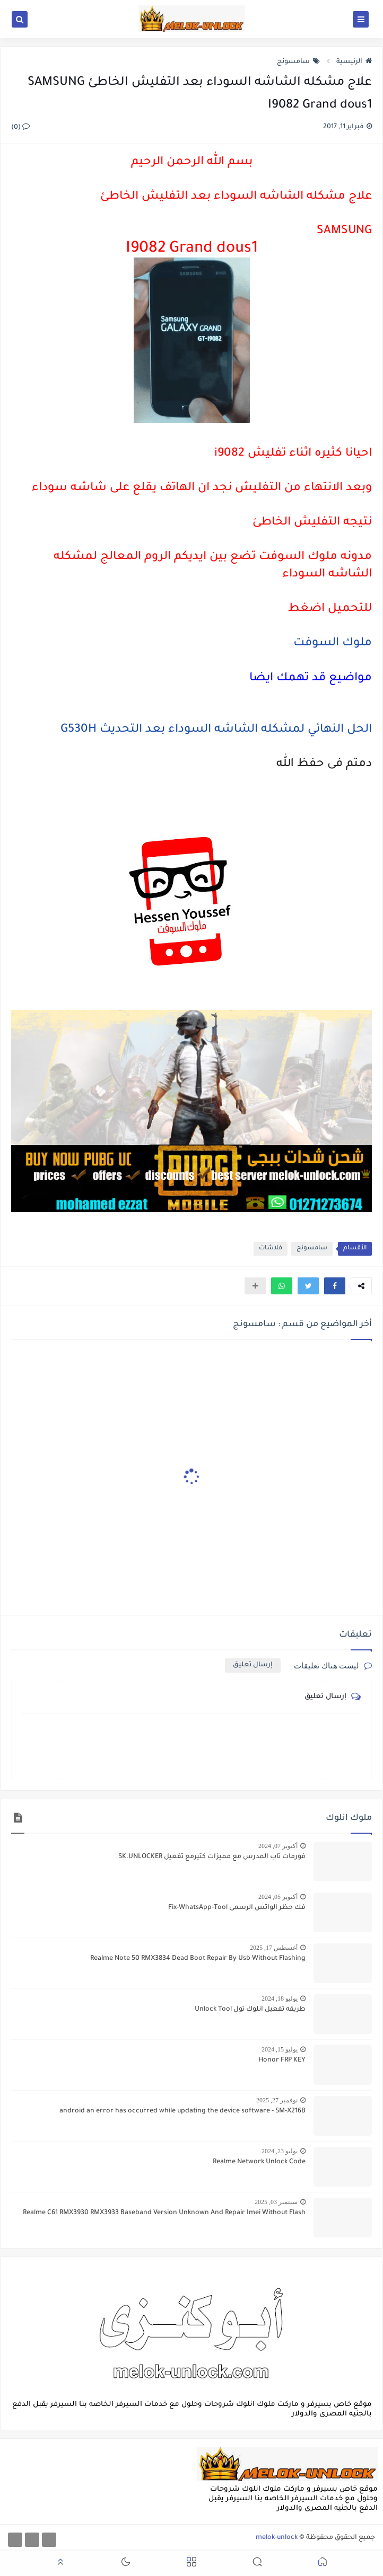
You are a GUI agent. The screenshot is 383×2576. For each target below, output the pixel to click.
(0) (20, 127)
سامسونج (298, 62)
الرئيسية (354, 62)
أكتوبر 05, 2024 (278, 1896)
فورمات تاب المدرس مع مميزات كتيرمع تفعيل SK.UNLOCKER (212, 1857)
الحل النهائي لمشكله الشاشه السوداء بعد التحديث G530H (216, 730)
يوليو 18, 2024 (280, 1998)
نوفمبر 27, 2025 (277, 2100)
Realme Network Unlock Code (259, 2162)
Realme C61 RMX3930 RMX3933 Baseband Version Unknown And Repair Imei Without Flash (164, 2213)
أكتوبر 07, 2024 (278, 1846)
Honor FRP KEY (282, 2060)
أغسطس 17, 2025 (274, 1947)
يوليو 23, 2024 (280, 2151)
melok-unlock (277, 2538)
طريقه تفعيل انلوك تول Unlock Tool (250, 2009)
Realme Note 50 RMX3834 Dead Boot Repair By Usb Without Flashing (198, 1958)
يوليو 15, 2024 (280, 2049)
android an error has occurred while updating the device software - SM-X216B (182, 2111)
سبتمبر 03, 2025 (276, 2202)
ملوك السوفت (332, 643)
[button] (334, 1285)
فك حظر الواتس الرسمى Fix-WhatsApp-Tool (237, 1908)
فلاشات (270, 1248)
